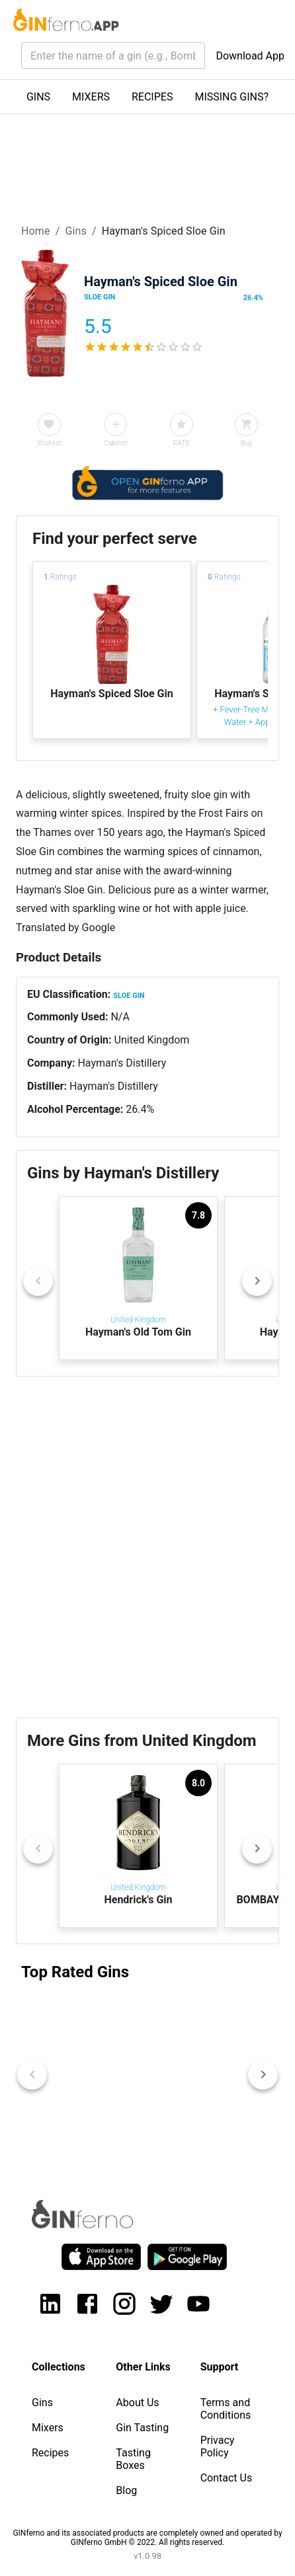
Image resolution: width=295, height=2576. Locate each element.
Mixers (47, 2427)
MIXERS (91, 97)
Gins (76, 231)
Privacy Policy (217, 2446)
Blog (126, 2490)
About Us (137, 2402)
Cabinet (116, 443)
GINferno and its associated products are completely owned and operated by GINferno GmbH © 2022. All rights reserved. (147, 2537)
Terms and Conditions (225, 2408)
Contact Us (226, 2478)
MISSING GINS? (231, 97)
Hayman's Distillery (121, 1063)
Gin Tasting (142, 2427)
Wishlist (49, 443)
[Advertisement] (147, 1547)
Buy (247, 443)
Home (35, 231)
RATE (181, 443)
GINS (38, 97)
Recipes (50, 2452)
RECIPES (152, 97)
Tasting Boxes (133, 2459)
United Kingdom (152, 1040)
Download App (250, 56)
